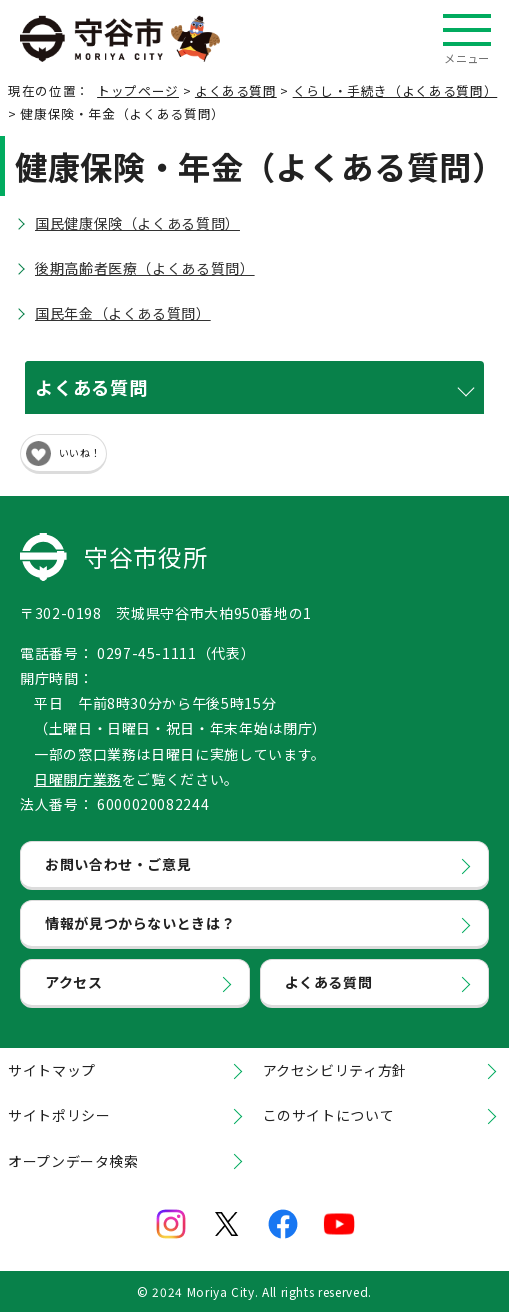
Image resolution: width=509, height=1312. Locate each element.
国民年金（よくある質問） (123, 313)
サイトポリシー (59, 1115)
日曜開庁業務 (78, 779)
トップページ (138, 90)
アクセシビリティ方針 (335, 1070)
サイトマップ (52, 1070)
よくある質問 (236, 90)
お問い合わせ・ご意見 (118, 864)
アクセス (74, 982)
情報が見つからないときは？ (140, 923)
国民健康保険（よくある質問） (137, 223)
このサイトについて (329, 1115)
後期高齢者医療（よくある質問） (145, 268)
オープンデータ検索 (73, 1161)
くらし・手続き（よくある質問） (395, 90)
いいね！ (80, 452)
